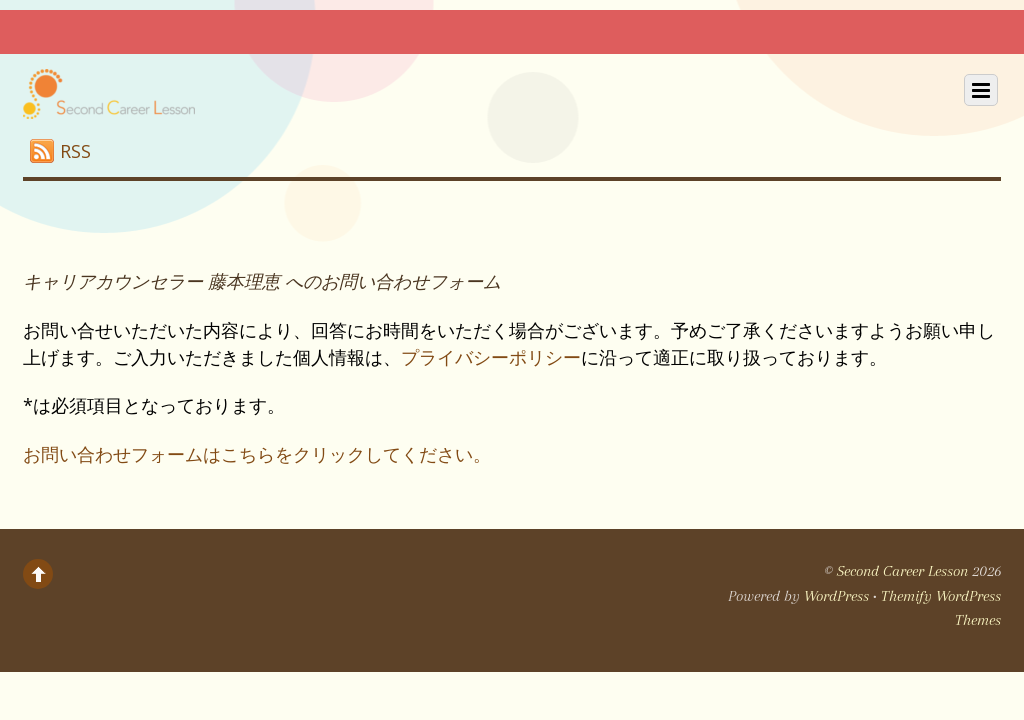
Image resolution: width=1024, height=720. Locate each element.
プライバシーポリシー (491, 357)
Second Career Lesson (902, 571)
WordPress (836, 596)
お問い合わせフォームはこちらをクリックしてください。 (257, 454)
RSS (75, 151)
